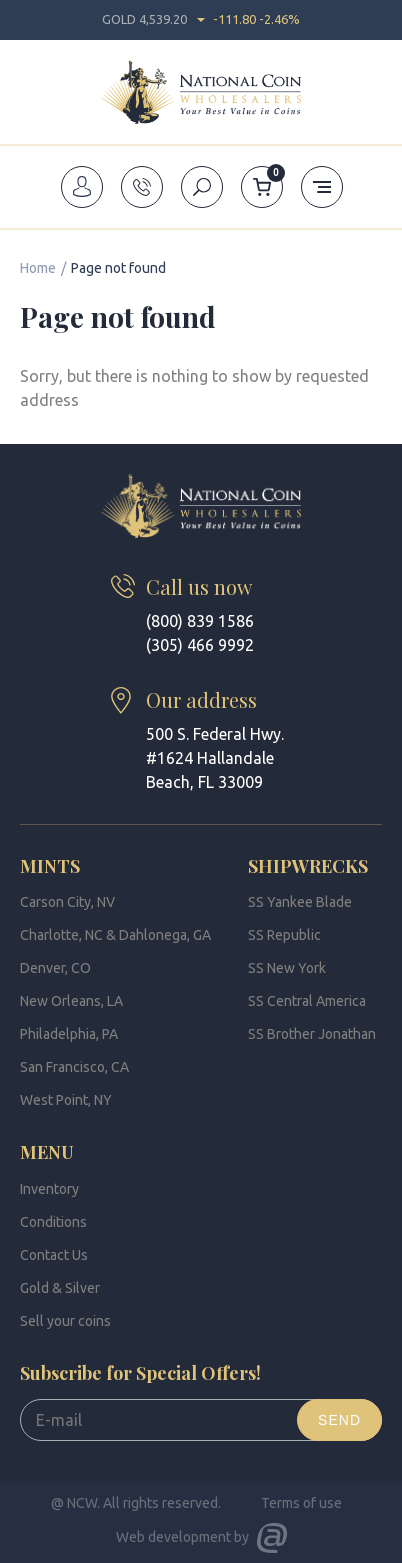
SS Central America (307, 1001)
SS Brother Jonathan (312, 1034)
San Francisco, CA (74, 1067)
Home (38, 268)
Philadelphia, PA (69, 1034)
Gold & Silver (60, 1288)
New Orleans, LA (71, 1001)
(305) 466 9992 (200, 645)
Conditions (53, 1222)
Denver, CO (55, 968)
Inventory (49, 1189)
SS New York (287, 968)
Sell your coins (65, 1321)
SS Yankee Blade (300, 902)
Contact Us (54, 1255)
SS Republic (284, 935)
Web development (173, 1537)
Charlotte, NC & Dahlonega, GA (115, 935)
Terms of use (301, 1503)
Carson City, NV (67, 902)
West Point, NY (66, 1100)
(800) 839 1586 (200, 621)
